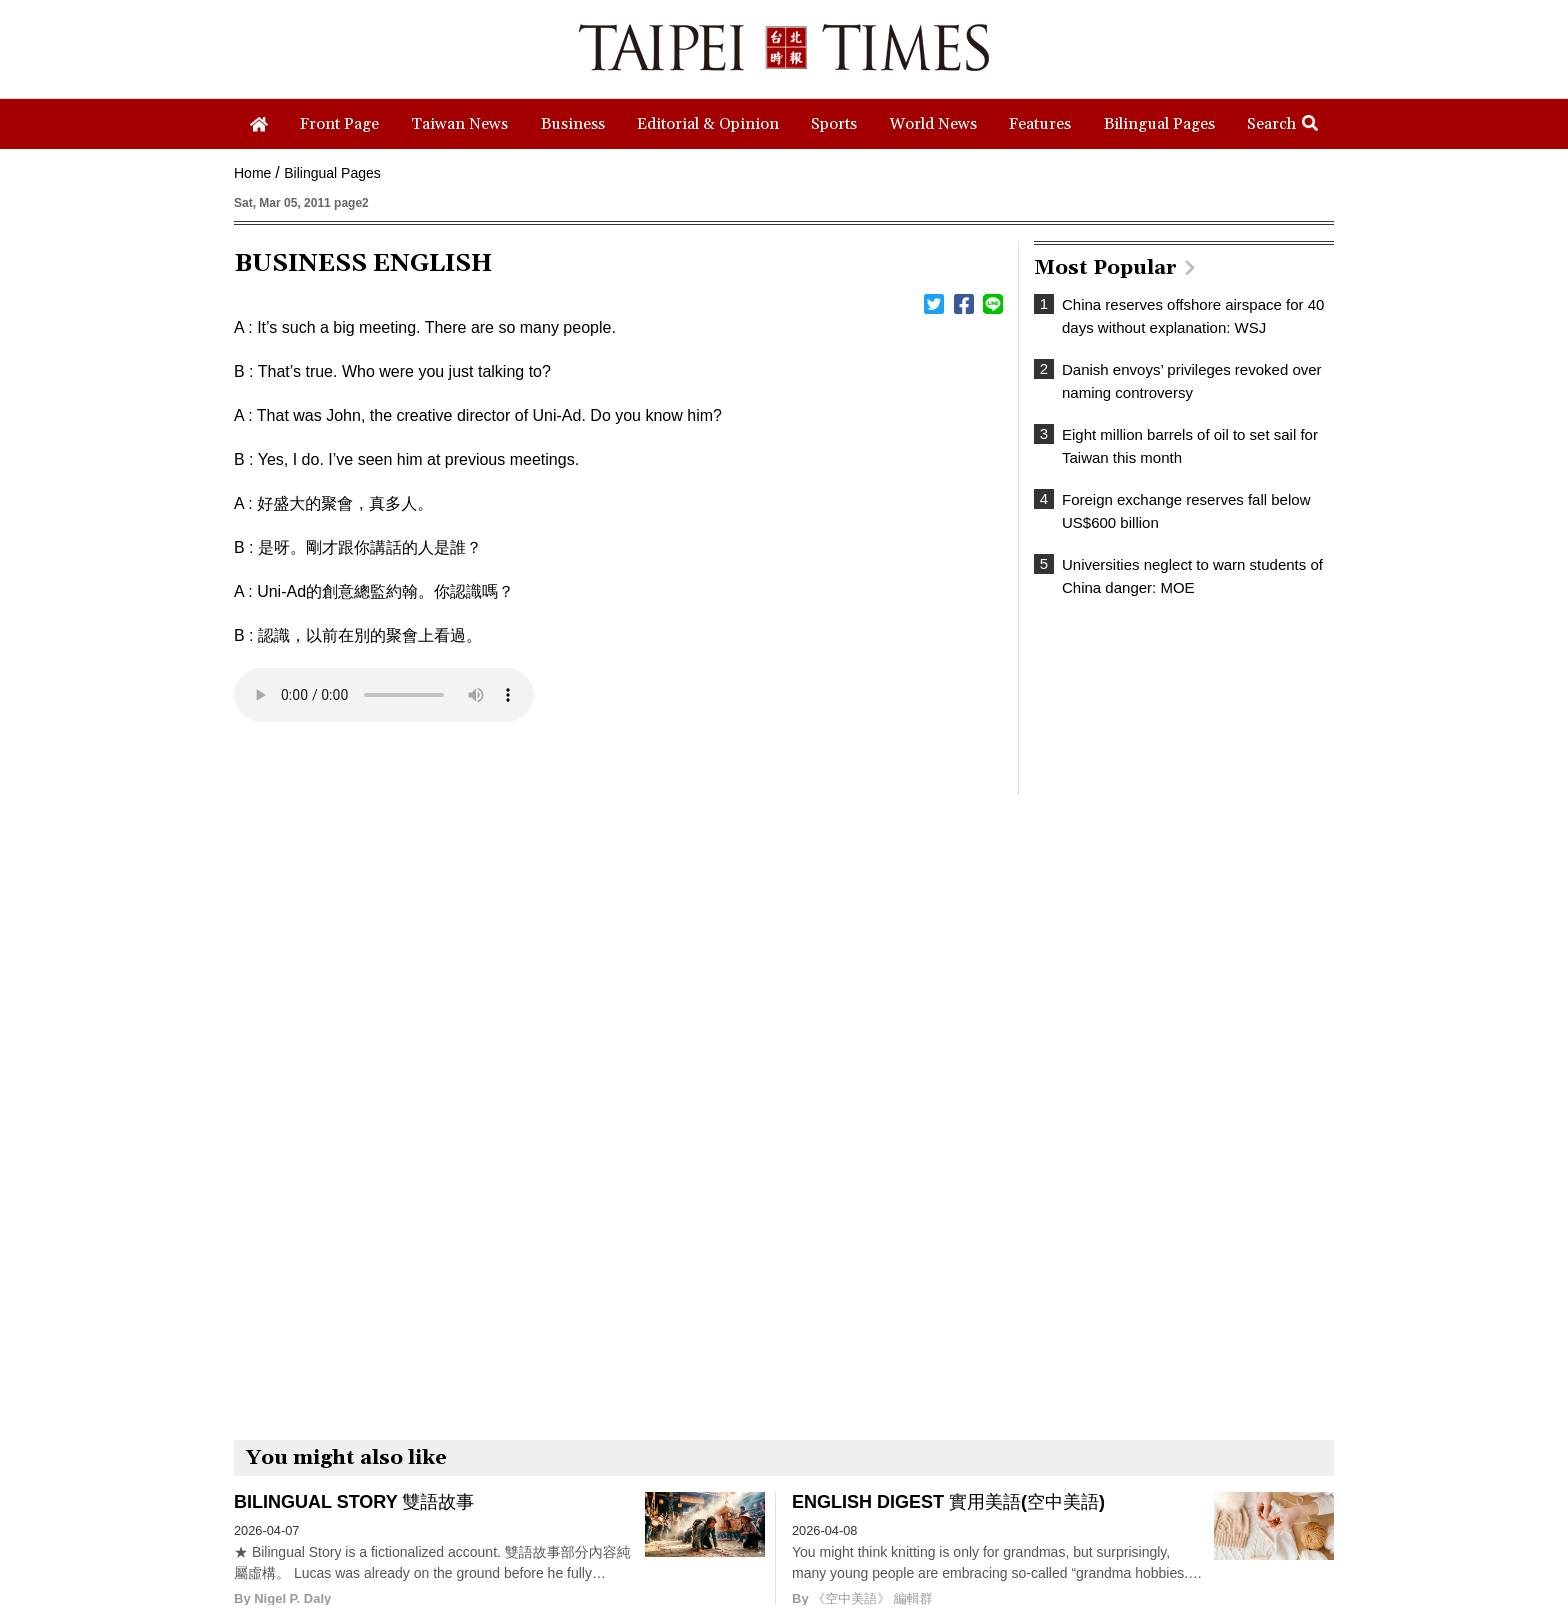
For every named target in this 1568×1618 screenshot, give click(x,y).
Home (252, 173)
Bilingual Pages (332, 173)
